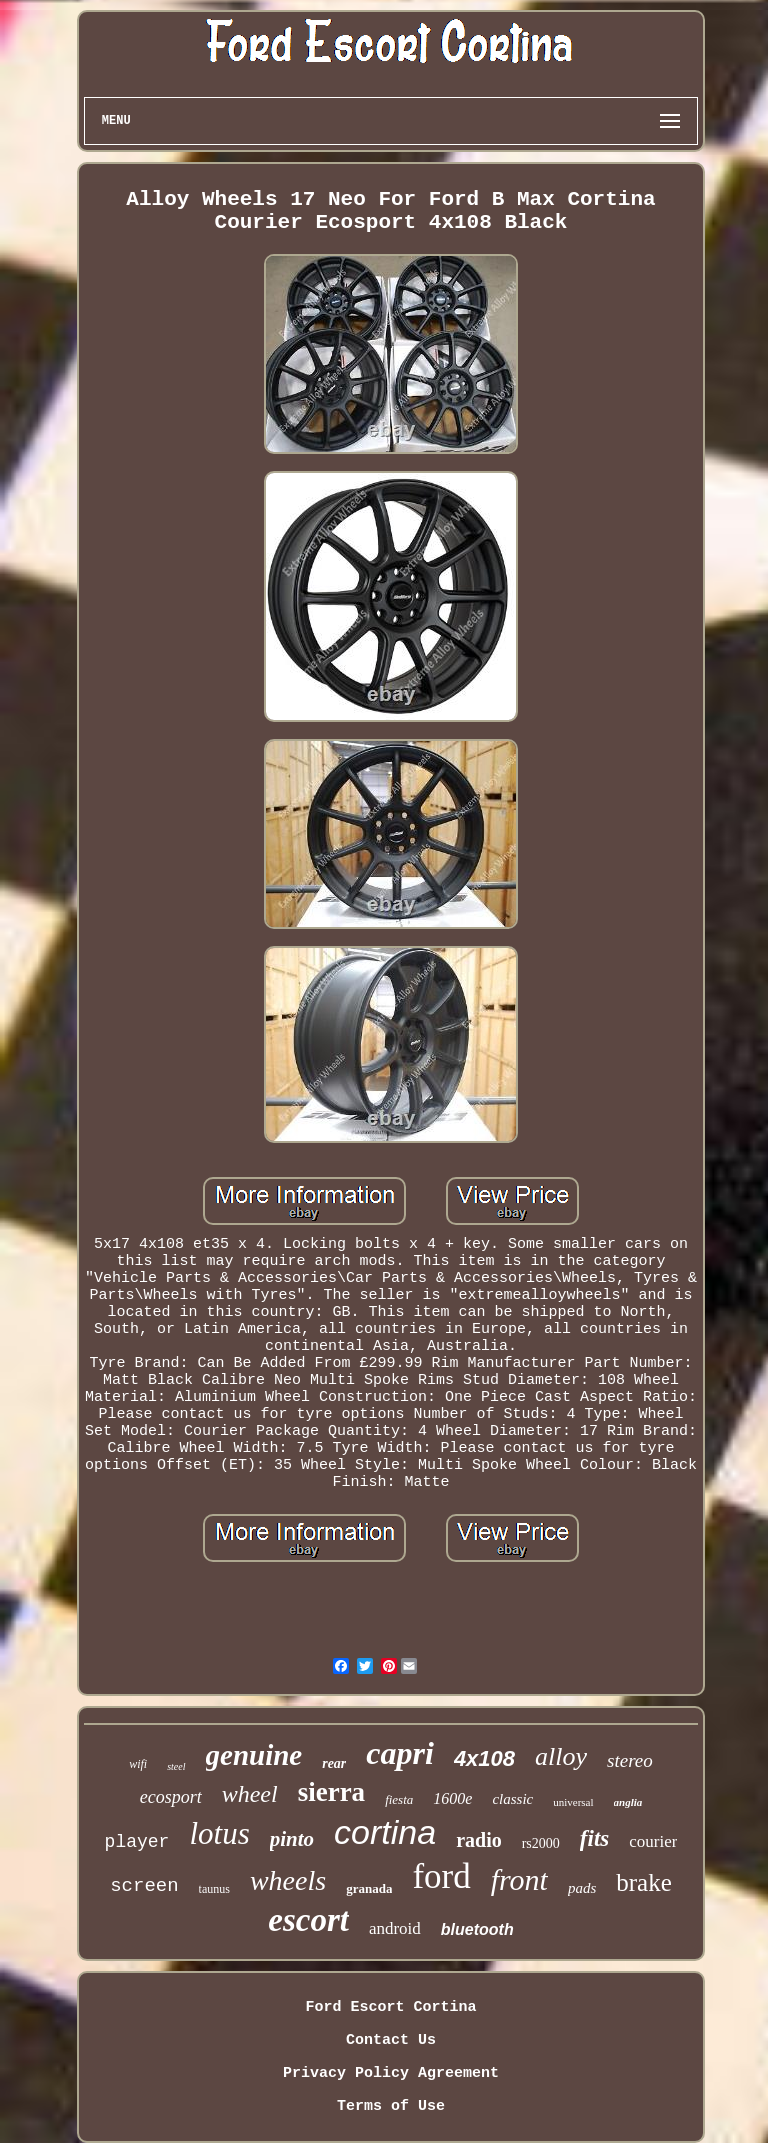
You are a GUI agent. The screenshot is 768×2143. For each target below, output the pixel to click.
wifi (138, 1764)
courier (653, 1841)
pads (582, 1888)
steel (176, 1766)
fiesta (399, 1799)
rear (334, 1763)
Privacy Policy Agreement (391, 2073)
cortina (385, 1832)
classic (512, 1799)
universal (573, 1802)
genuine (254, 1755)
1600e (452, 1798)
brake (644, 1882)
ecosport (171, 1797)
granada (369, 1888)
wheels (288, 1880)
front (519, 1879)
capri (400, 1753)
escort (308, 1920)
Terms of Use (391, 2106)
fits (594, 1838)
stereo (630, 1760)
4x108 (484, 1758)
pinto (292, 1839)
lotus (219, 1833)
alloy (561, 1756)
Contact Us (391, 2040)
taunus (214, 1889)
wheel (250, 1794)
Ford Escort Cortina (390, 2007)
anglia (628, 1802)
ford (441, 1876)
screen (144, 1886)
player (137, 1842)
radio (479, 1840)
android (395, 1928)
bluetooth (477, 1929)
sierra (331, 1792)
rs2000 (541, 1843)
